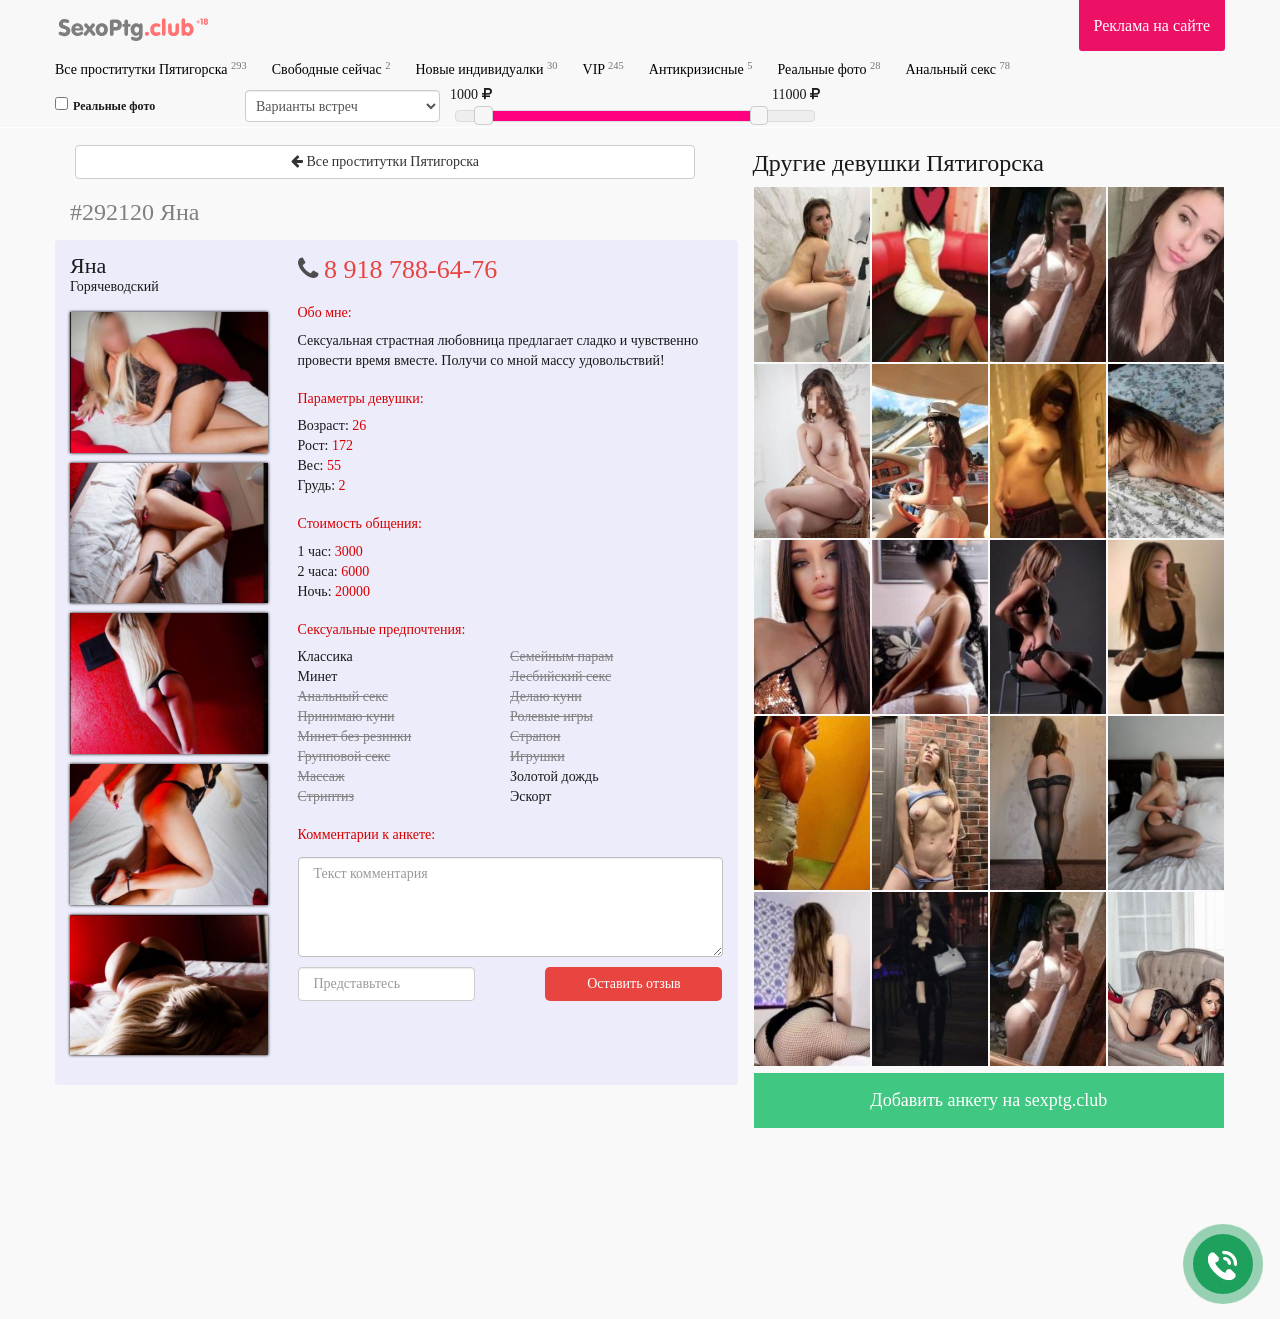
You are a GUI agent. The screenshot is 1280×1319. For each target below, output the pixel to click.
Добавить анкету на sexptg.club (988, 1100)
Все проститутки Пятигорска (151, 68)
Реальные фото (828, 68)
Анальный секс (958, 68)
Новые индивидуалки (486, 68)
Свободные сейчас (331, 68)
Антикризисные (701, 68)
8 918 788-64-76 (410, 269)
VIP (603, 68)
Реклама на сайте (1152, 25)
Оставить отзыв (634, 983)
